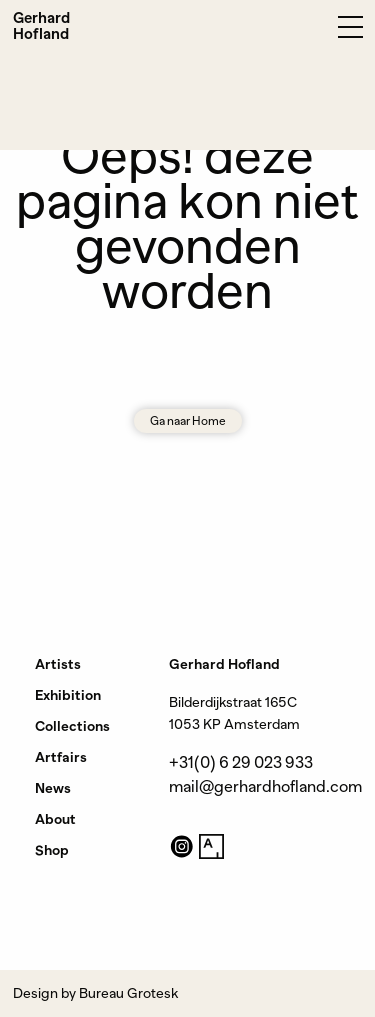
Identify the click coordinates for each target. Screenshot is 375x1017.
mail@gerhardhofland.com (265, 787)
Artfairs (61, 757)
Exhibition (68, 695)
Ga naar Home (188, 421)
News (53, 788)
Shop (52, 850)
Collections (72, 726)
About (55, 819)
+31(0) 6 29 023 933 (241, 763)
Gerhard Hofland (41, 26)
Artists (58, 664)
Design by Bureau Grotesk (95, 993)
